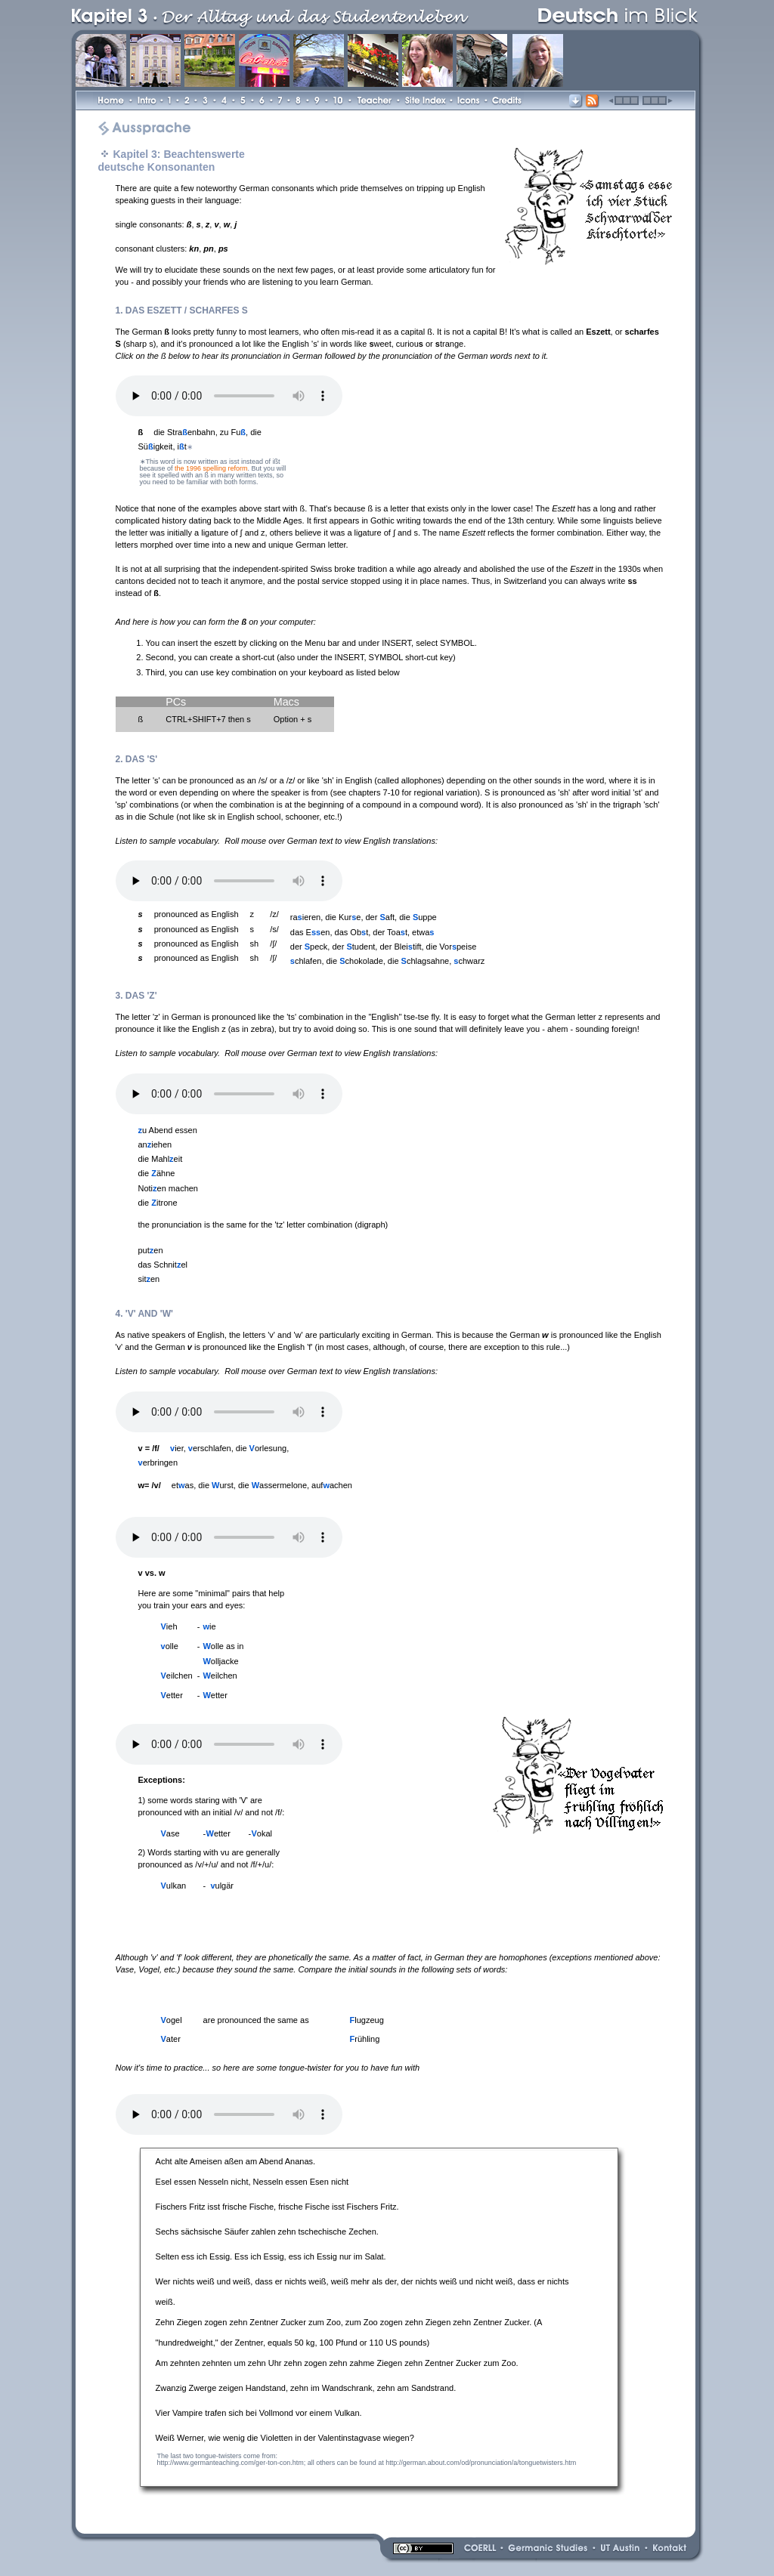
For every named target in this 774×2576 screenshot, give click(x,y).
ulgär (222, 1885)
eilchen (177, 1675)
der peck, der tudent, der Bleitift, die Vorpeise (383, 946)
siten (149, 1278)
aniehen (155, 1144)
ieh (169, 1626)
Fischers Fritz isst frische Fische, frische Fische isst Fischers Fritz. (277, 2206)
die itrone (158, 1202)
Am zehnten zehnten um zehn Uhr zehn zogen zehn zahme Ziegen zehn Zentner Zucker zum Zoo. (337, 2363)
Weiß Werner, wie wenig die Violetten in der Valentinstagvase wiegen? (285, 2437)
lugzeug (367, 2020)
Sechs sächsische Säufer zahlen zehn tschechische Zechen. (267, 2231)
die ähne (156, 1173)
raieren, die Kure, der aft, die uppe (363, 917)
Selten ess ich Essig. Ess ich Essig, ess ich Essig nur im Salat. (271, 2256)
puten (150, 1250)
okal (262, 1833)
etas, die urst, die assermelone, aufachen (262, 1485)
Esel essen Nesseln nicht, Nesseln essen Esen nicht (252, 2181)
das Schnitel (162, 1264)
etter (172, 1695)
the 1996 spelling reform (211, 468)
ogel (171, 2020)
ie (209, 1626)
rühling (365, 2038)
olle (169, 1646)
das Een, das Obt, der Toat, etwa (362, 932)
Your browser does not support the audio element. (229, 395)
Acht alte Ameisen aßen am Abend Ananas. (236, 2161)
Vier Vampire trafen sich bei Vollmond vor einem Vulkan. (259, 2412)
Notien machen (168, 1188)
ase (170, 1833)
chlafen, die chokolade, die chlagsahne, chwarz (387, 960)
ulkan (174, 1885)
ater (171, 2038)
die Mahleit (160, 1158)
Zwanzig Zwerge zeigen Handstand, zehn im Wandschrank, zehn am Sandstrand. (306, 2387)
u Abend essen (167, 1130)
